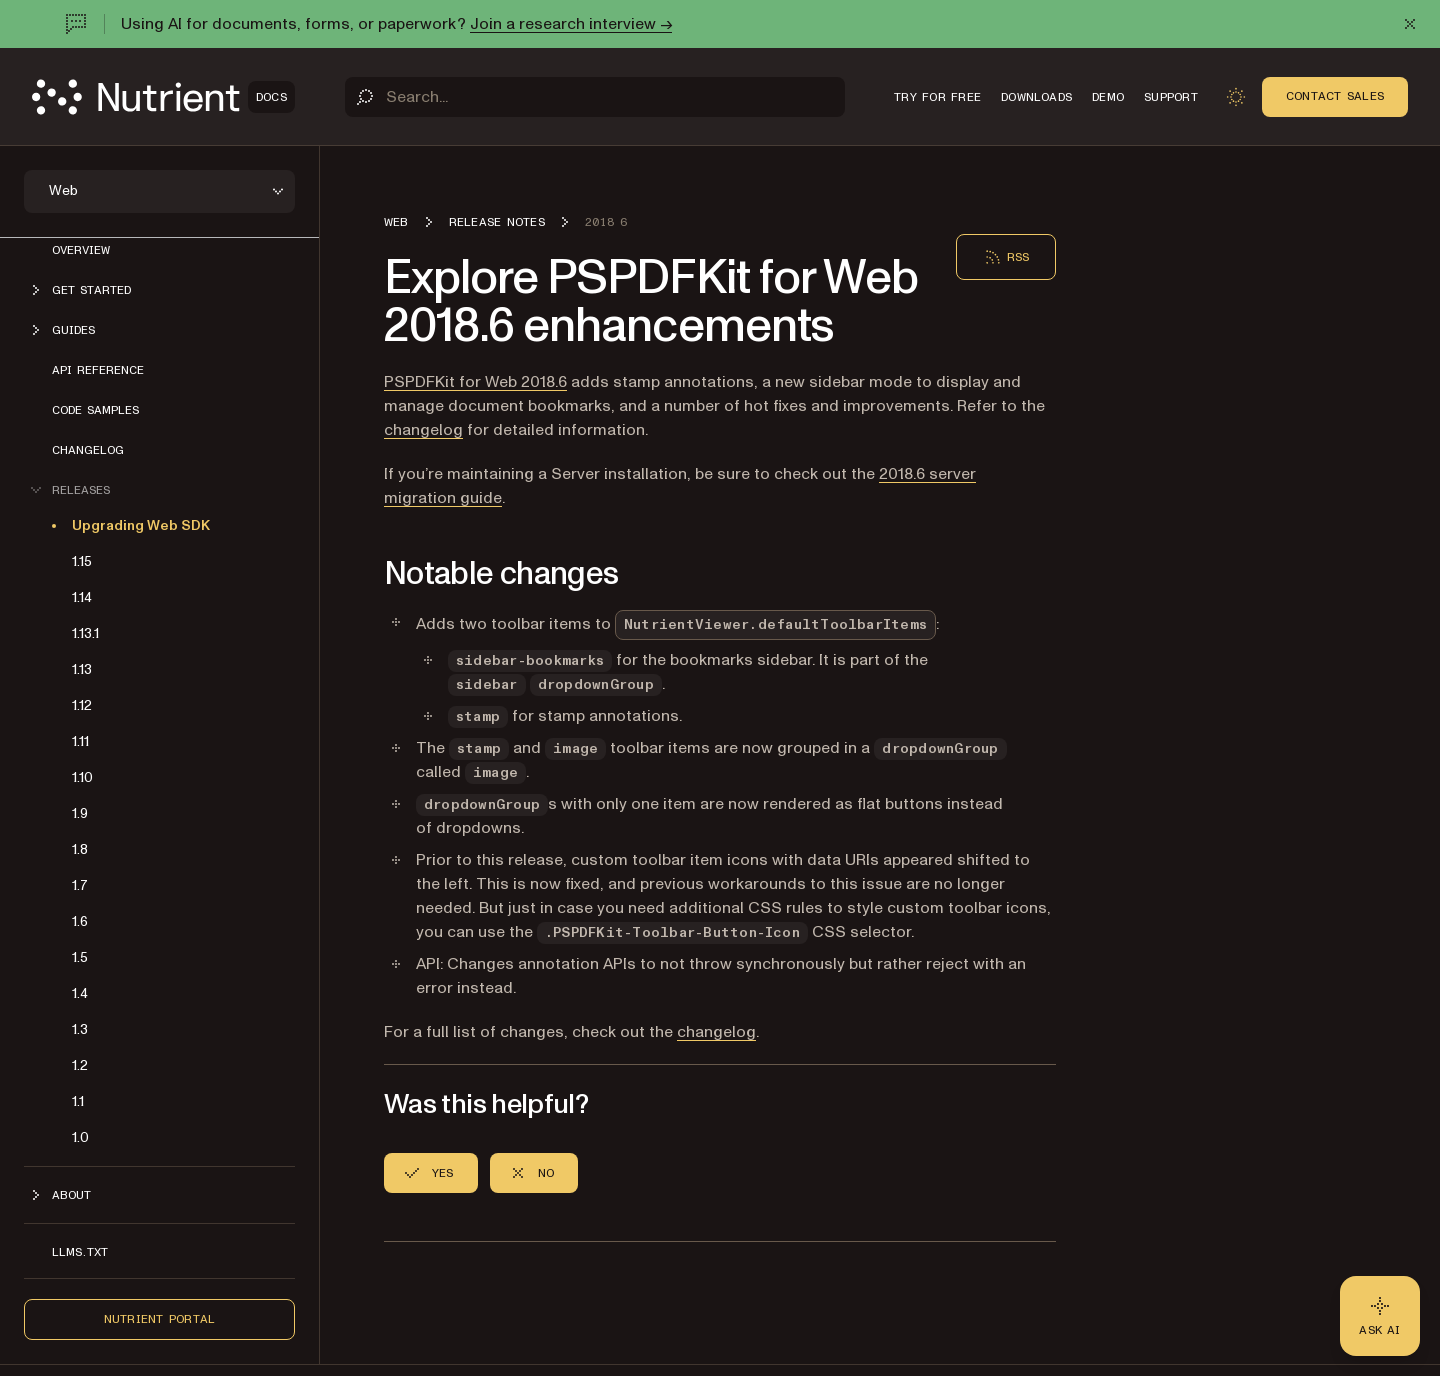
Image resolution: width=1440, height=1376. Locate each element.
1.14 (82, 597)
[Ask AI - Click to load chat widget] (1380, 1316)
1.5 (80, 957)
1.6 (80, 921)
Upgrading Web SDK (141, 525)
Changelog (88, 450)
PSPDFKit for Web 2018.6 (475, 382)
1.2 (80, 1065)
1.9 (80, 813)
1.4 (80, 993)
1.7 (80, 885)
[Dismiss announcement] (1410, 24)
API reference (98, 370)
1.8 (80, 849)
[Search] (595, 97)
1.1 (78, 1101)
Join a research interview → (571, 24)
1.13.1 (85, 633)
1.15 (82, 561)
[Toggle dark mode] (1236, 97)
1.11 (80, 741)
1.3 (80, 1029)
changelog (423, 430)
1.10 (82, 777)
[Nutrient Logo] (163, 97)
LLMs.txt (80, 1252)
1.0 (80, 1137)
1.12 (82, 705)
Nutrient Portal (160, 1319)
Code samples (95, 410)
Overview (81, 250)
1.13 (82, 669)
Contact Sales (1335, 96)
